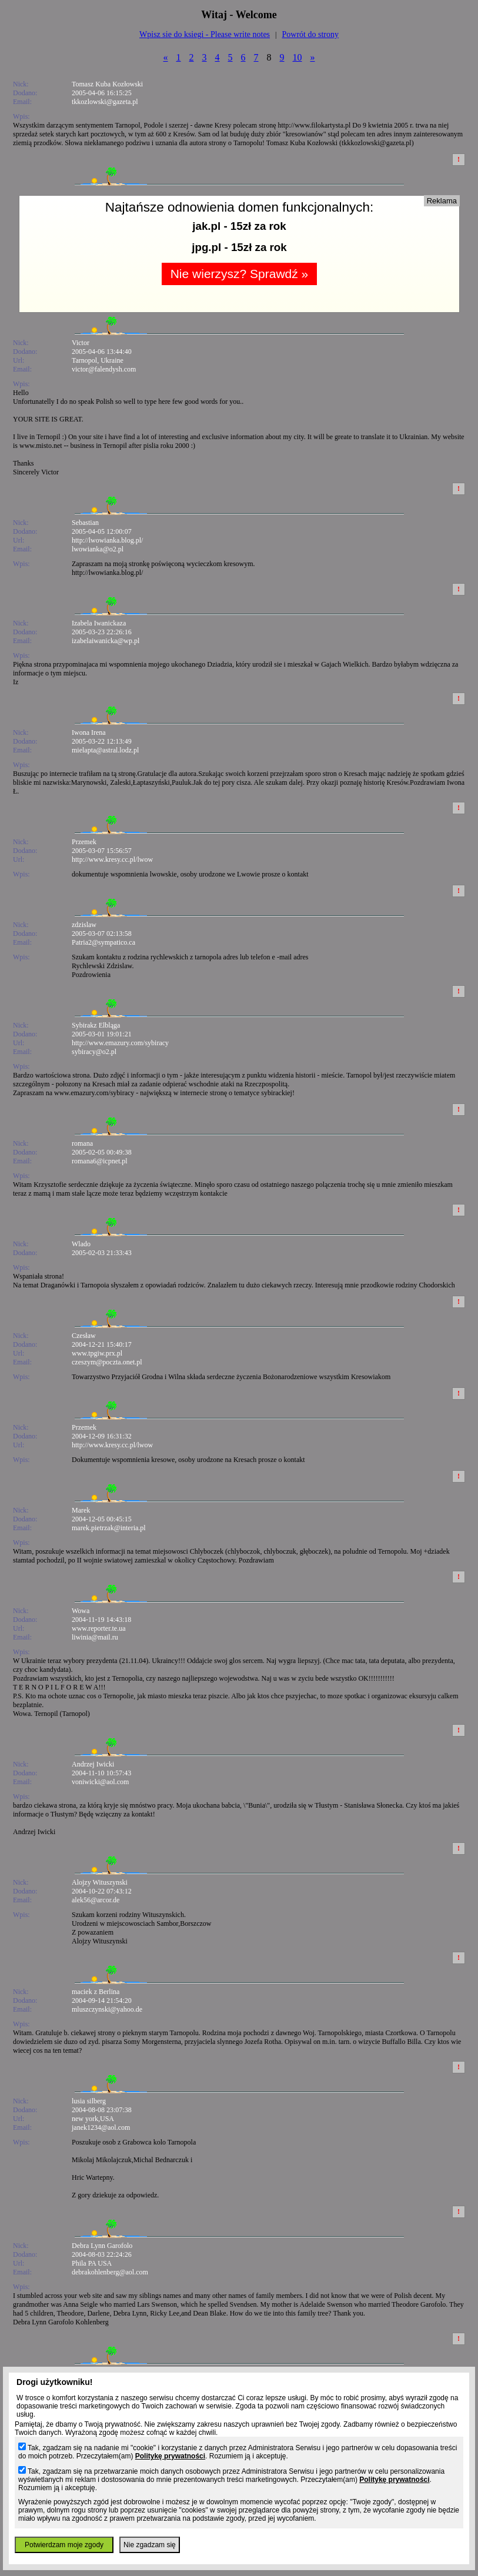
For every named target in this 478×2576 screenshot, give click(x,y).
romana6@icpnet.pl (100, 1161)
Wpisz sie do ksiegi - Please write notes (204, 34)
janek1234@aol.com (101, 2127)
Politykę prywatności (170, 2456)
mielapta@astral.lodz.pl (105, 750)
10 (297, 57)
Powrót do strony (310, 34)
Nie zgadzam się (149, 2545)
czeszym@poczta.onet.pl (107, 1362)
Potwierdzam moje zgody (64, 2545)
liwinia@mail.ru (95, 1637)
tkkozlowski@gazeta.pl (105, 102)
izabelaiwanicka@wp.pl (105, 641)
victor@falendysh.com (104, 369)
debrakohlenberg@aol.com (110, 2272)
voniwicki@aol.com (100, 1782)
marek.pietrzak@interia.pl (109, 1528)
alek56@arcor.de (95, 1900)
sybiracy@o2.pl (94, 1052)
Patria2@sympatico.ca (103, 942)
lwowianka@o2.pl (97, 549)
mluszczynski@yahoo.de (107, 2009)
